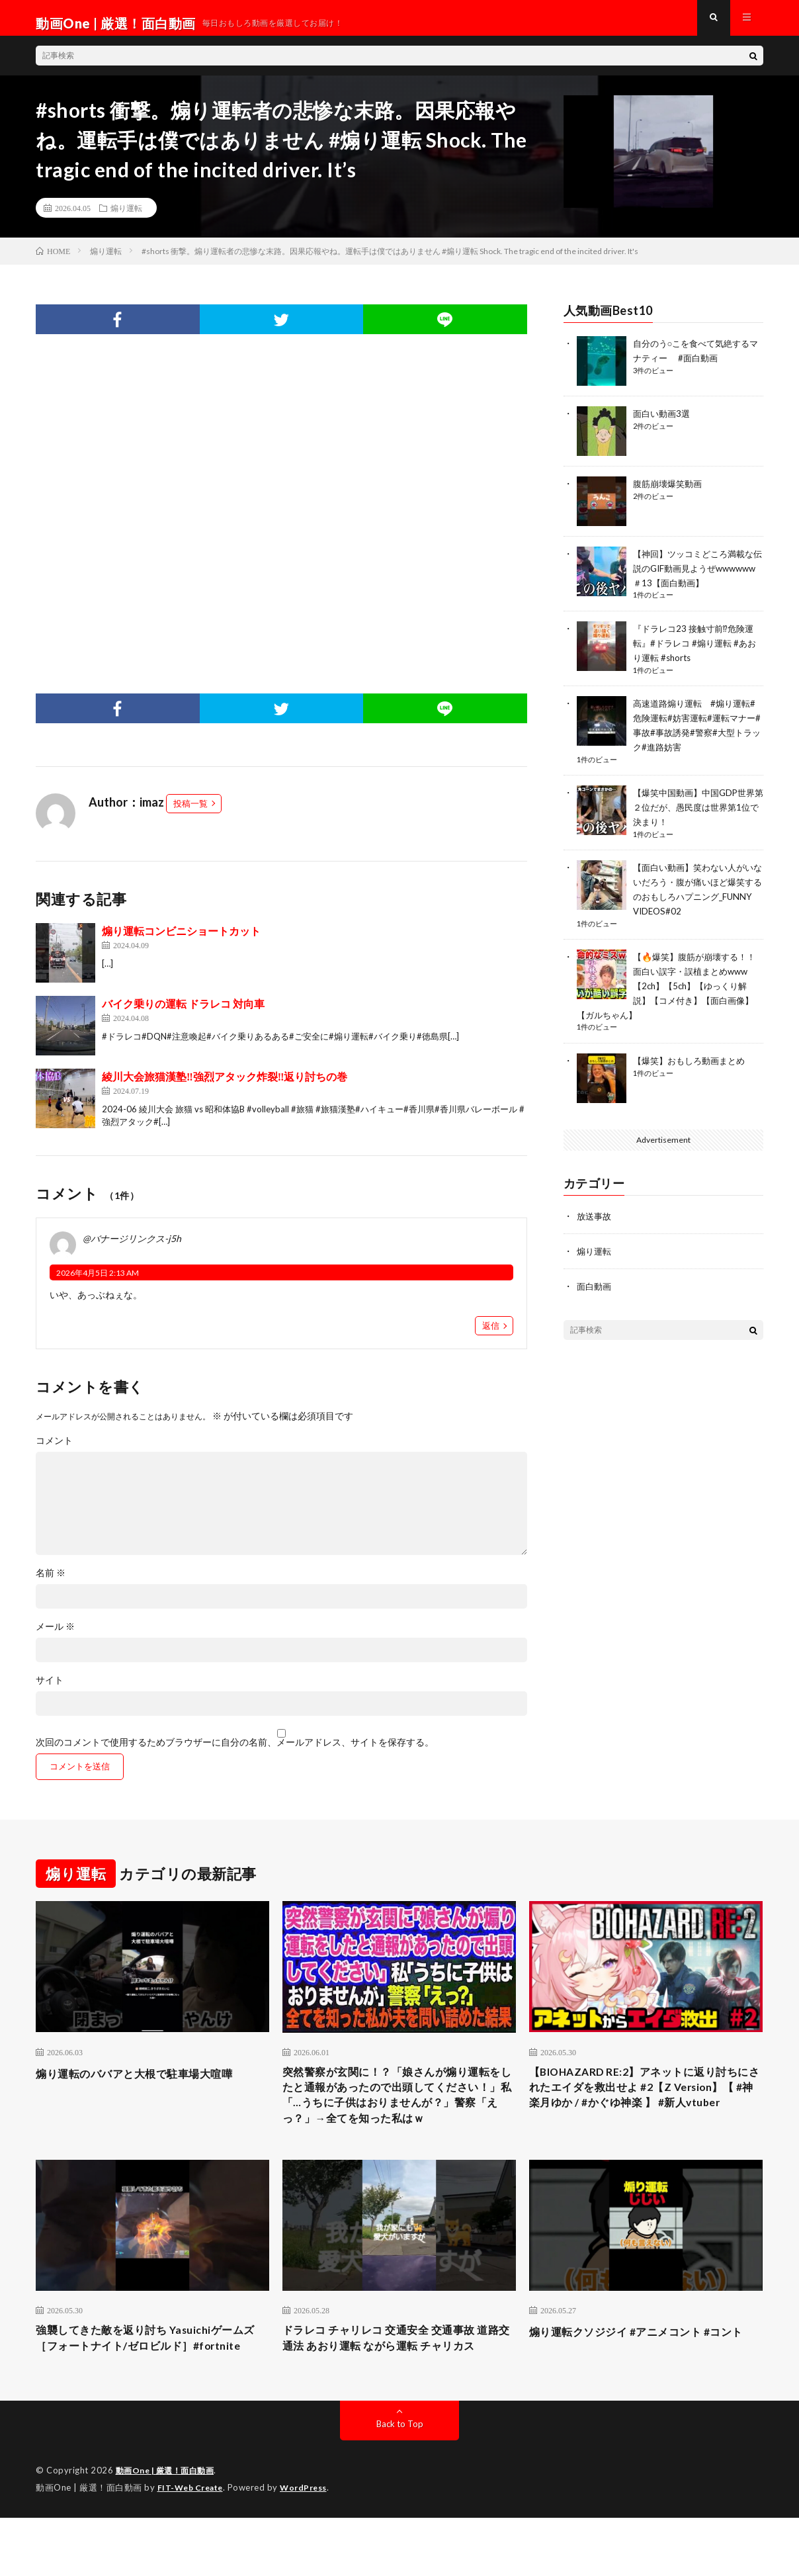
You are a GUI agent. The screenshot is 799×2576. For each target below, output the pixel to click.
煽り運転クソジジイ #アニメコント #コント (642, 2378)
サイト (49, 1690)
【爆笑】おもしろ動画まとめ (693, 1059)
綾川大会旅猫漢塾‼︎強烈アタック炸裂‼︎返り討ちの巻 (224, 1087)
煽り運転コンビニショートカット (181, 941)
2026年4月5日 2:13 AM (97, 1283)
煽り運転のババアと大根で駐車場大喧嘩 (146, 2083)
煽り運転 (126, 218)
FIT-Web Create (193, 2546)
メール (55, 1637)
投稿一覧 (190, 814)
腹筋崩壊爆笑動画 (670, 494)
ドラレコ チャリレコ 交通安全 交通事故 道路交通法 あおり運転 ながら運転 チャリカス (397, 2387)
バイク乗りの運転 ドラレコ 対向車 (183, 1014)
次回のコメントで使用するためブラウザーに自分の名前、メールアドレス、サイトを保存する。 (235, 1752)
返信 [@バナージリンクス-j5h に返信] (490, 1336)
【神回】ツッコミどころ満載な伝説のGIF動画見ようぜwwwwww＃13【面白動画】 (698, 578)
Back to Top (400, 2483)
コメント (54, 1451)
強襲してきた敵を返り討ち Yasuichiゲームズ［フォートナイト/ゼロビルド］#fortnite (152, 2387)
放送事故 (595, 1215)
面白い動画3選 (663, 423)
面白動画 (595, 1284)
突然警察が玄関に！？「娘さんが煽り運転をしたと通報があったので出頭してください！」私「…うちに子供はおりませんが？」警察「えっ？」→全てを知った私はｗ (398, 2119)
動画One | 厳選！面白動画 (169, 2529)
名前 (50, 1583)
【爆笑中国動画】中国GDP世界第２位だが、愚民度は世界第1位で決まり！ (698, 811)
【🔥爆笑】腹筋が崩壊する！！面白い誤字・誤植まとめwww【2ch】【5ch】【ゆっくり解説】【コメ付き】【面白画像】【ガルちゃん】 (670, 986)
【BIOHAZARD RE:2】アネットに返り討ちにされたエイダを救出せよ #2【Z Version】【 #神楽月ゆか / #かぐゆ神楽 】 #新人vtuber (645, 2110)
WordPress (311, 2546)
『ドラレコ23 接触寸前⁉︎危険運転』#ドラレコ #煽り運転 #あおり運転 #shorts (697, 651)
